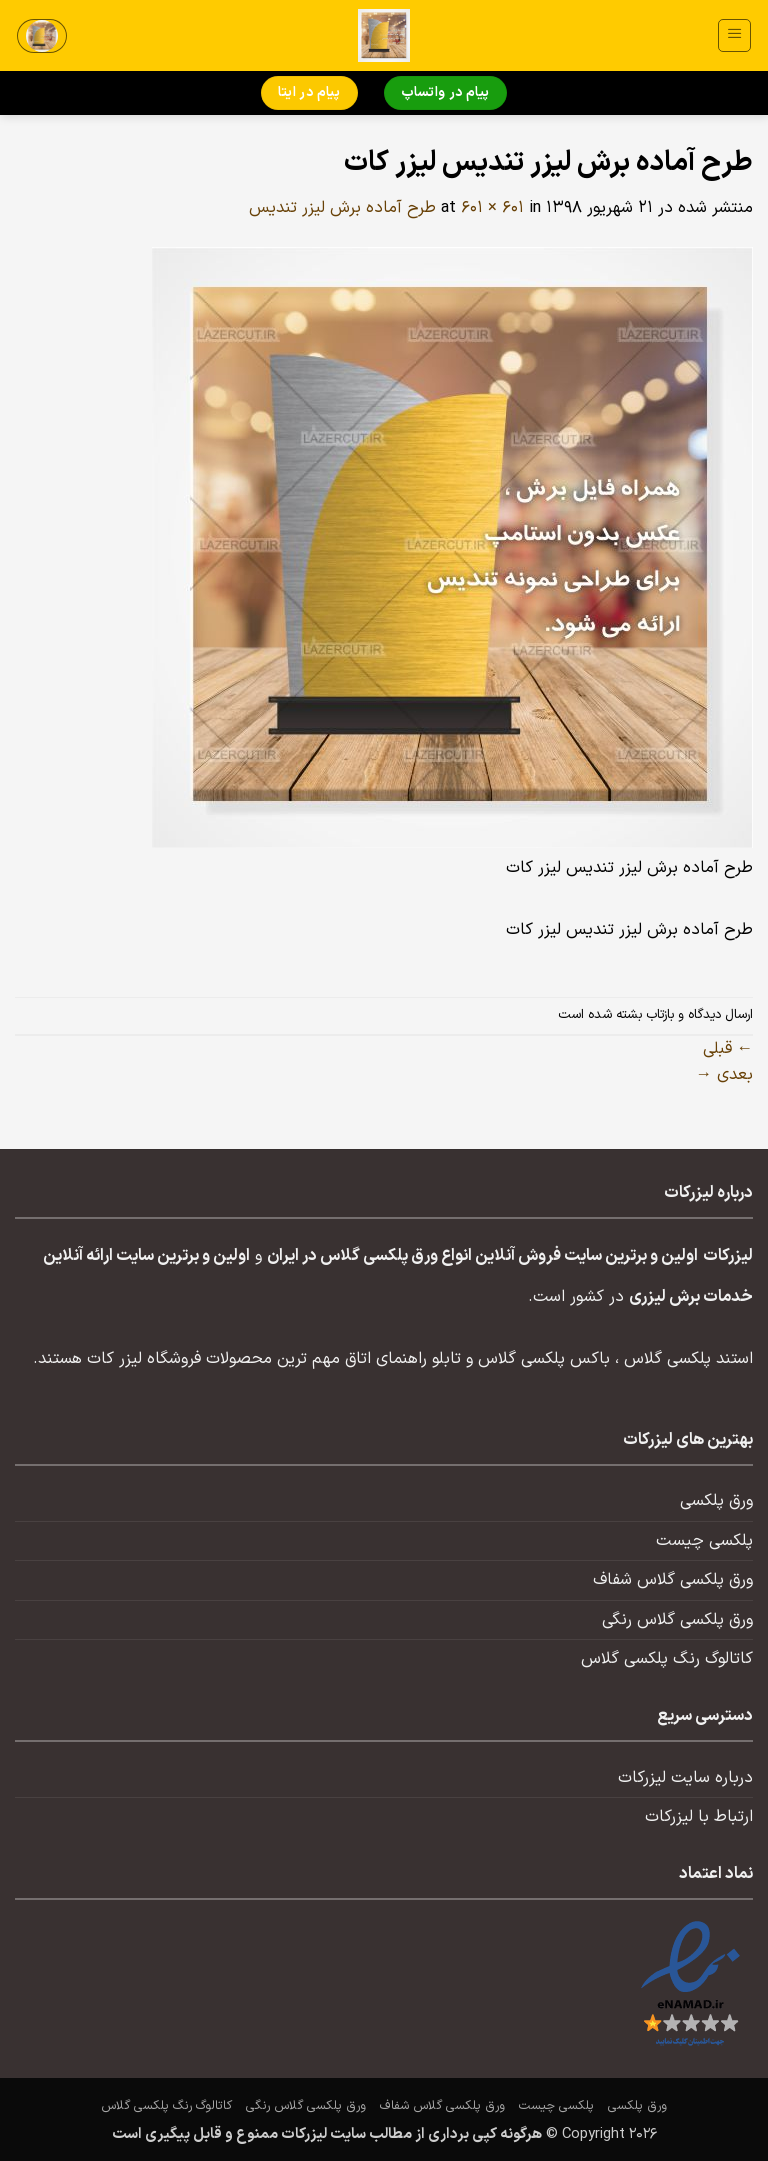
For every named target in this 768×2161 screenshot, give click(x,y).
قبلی (728, 1049)
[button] (734, 35)
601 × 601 (492, 208)
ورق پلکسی (716, 1501)
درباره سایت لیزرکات (685, 1778)
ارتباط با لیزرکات (699, 1817)
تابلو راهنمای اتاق (403, 1359)
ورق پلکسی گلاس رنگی (677, 1620)
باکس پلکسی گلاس (544, 1359)
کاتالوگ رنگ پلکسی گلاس (667, 1659)
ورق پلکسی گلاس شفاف (673, 1580)
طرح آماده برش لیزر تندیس (342, 208)
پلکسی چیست (704, 1541)
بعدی (724, 1075)
